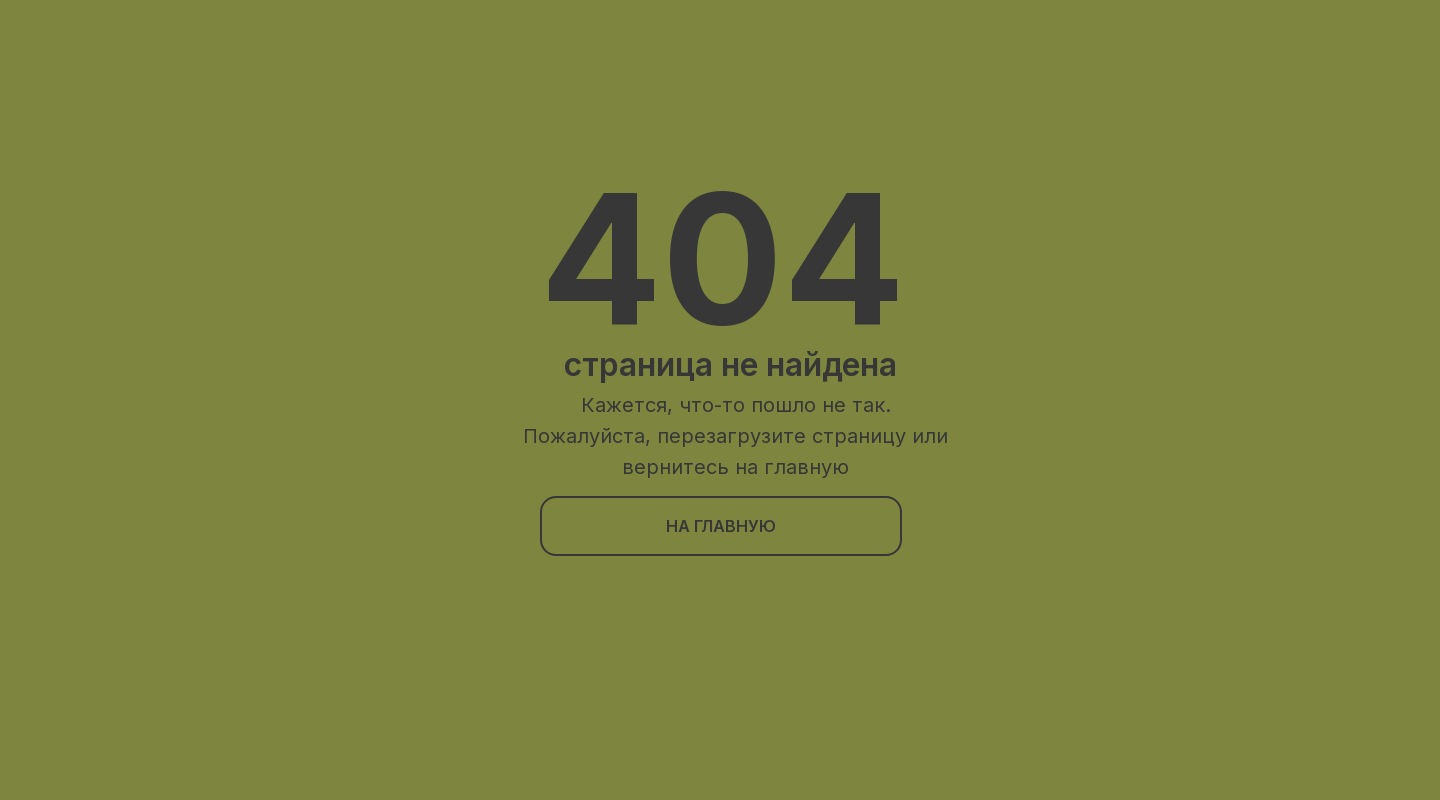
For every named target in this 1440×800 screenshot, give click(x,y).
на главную (721, 526)
